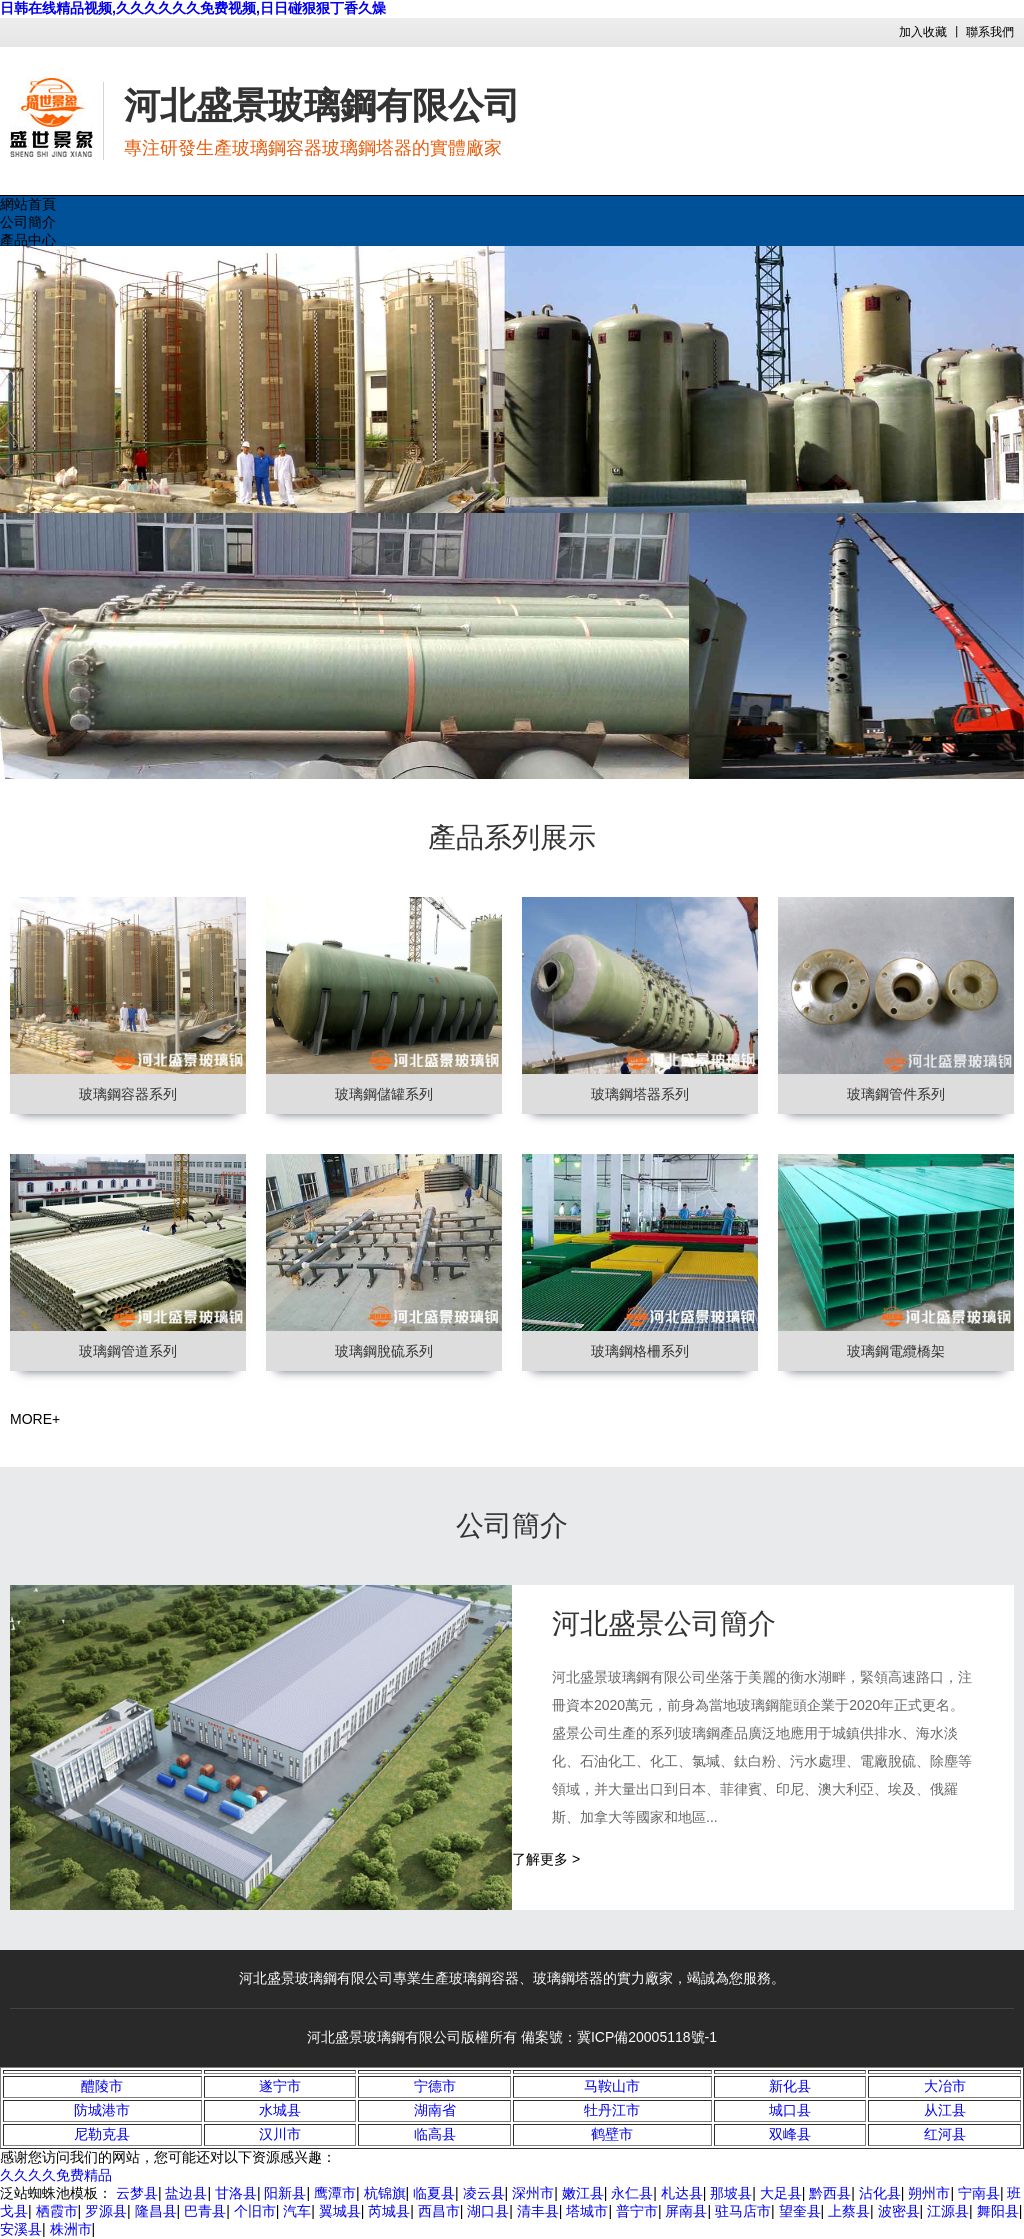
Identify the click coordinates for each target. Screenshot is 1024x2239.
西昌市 (439, 2211)
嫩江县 (583, 2193)
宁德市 (435, 2086)
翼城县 (340, 2211)
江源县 (948, 2211)
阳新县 (285, 2193)
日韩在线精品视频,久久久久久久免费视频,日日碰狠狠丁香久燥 (193, 8)
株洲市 (71, 2229)
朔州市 (929, 2193)
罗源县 (106, 2211)
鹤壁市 (612, 2134)
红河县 (945, 2134)
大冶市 (945, 2086)
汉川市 (280, 2134)
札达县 (682, 2193)
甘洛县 (236, 2193)
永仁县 (632, 2193)
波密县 (899, 2211)
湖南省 (435, 2110)
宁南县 (979, 2193)
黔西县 (830, 2193)
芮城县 (389, 2211)
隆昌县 (156, 2211)
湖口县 (488, 2211)
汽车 (297, 2211)
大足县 (781, 2193)
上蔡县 (849, 2211)
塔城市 (587, 2211)
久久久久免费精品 (56, 2175)
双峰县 (790, 2134)
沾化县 (880, 2193)
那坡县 (731, 2193)
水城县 (280, 2110)
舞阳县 (998, 2211)
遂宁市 (280, 2086)
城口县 (790, 2110)
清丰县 (538, 2211)
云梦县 (137, 2193)
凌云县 (484, 2193)
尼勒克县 (102, 2134)
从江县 (945, 2110)
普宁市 (637, 2211)
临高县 (435, 2134)
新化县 (790, 2086)
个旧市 (255, 2211)
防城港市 (102, 2110)
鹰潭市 (335, 2193)
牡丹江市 (612, 2110)
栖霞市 (57, 2211)
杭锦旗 (385, 2193)
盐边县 (186, 2193)
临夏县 (434, 2193)
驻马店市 (743, 2211)
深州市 (533, 2193)
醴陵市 (102, 2086)
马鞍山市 (612, 2086)
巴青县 (205, 2211)
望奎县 (800, 2211)
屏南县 (686, 2211)
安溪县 (21, 2229)
